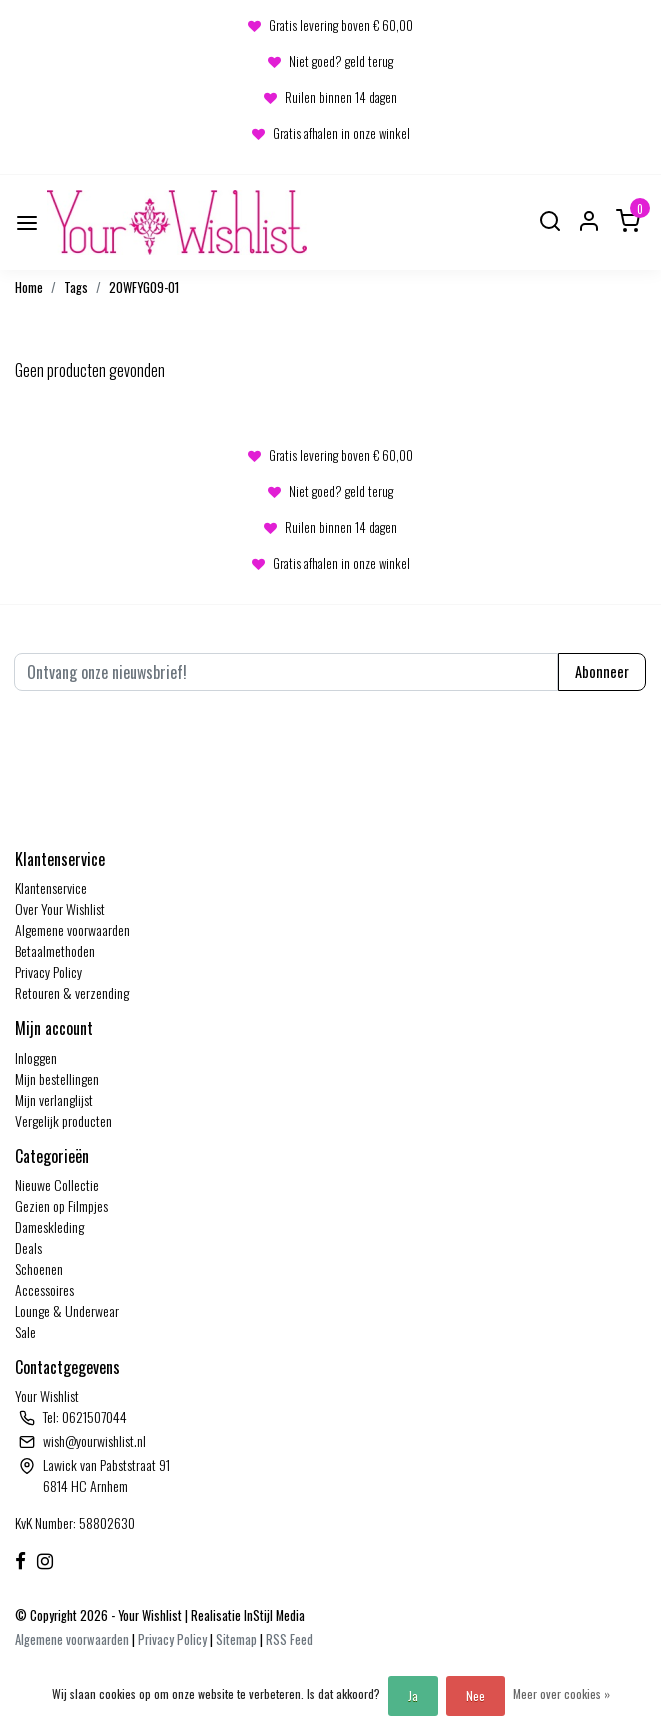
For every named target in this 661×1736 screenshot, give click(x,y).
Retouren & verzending (72, 992)
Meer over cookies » (561, 1693)
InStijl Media (273, 1615)
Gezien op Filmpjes (61, 1205)
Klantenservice (51, 887)
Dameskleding (49, 1226)
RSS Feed (289, 1639)
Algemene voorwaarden (72, 929)
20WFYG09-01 (144, 287)
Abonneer (602, 671)
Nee (475, 1695)
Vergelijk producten (63, 1120)
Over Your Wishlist (60, 908)
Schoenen (39, 1268)
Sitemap (236, 1639)
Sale (25, 1331)
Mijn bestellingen (57, 1078)
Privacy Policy (48, 971)
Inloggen (36, 1057)
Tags (76, 287)
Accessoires (44, 1289)
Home (29, 287)
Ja (413, 1695)
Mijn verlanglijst (54, 1099)
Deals (28, 1247)
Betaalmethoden (55, 950)
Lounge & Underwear (67, 1310)
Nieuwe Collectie (57, 1184)
